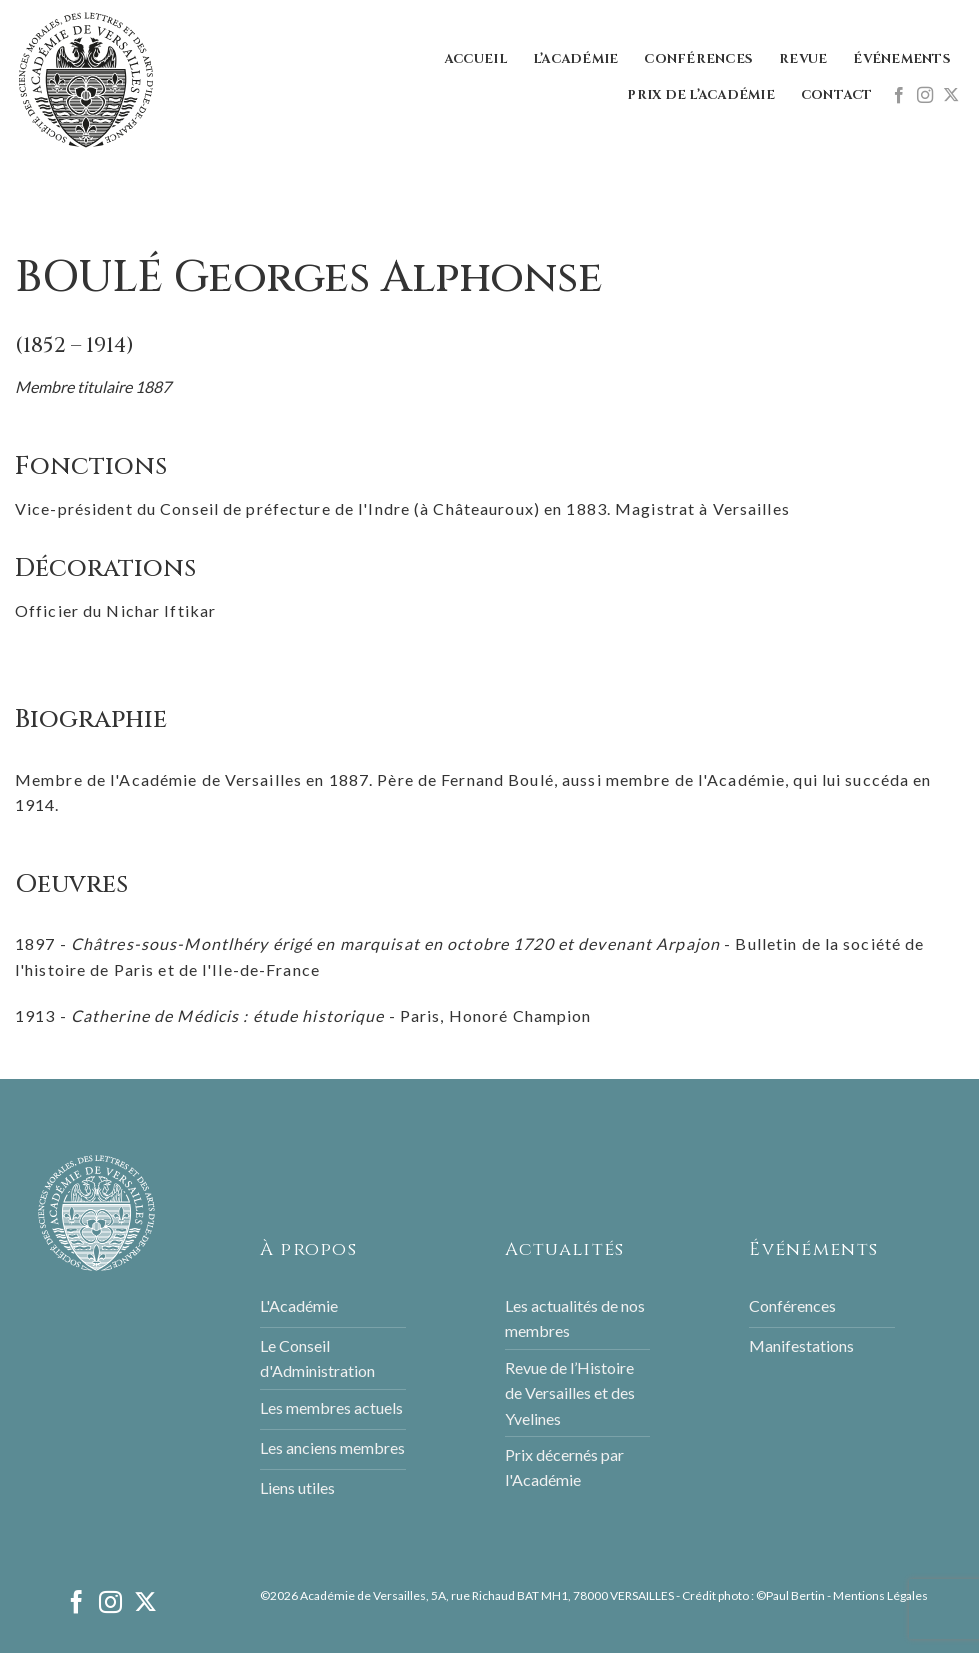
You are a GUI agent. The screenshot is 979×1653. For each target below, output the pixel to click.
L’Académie (576, 59)
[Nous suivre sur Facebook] (899, 96)
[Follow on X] (951, 96)
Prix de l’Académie (701, 95)
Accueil (475, 59)
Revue (803, 59)
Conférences (698, 59)
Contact (837, 95)
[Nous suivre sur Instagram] (925, 96)
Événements (902, 59)
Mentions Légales (880, 1595)
